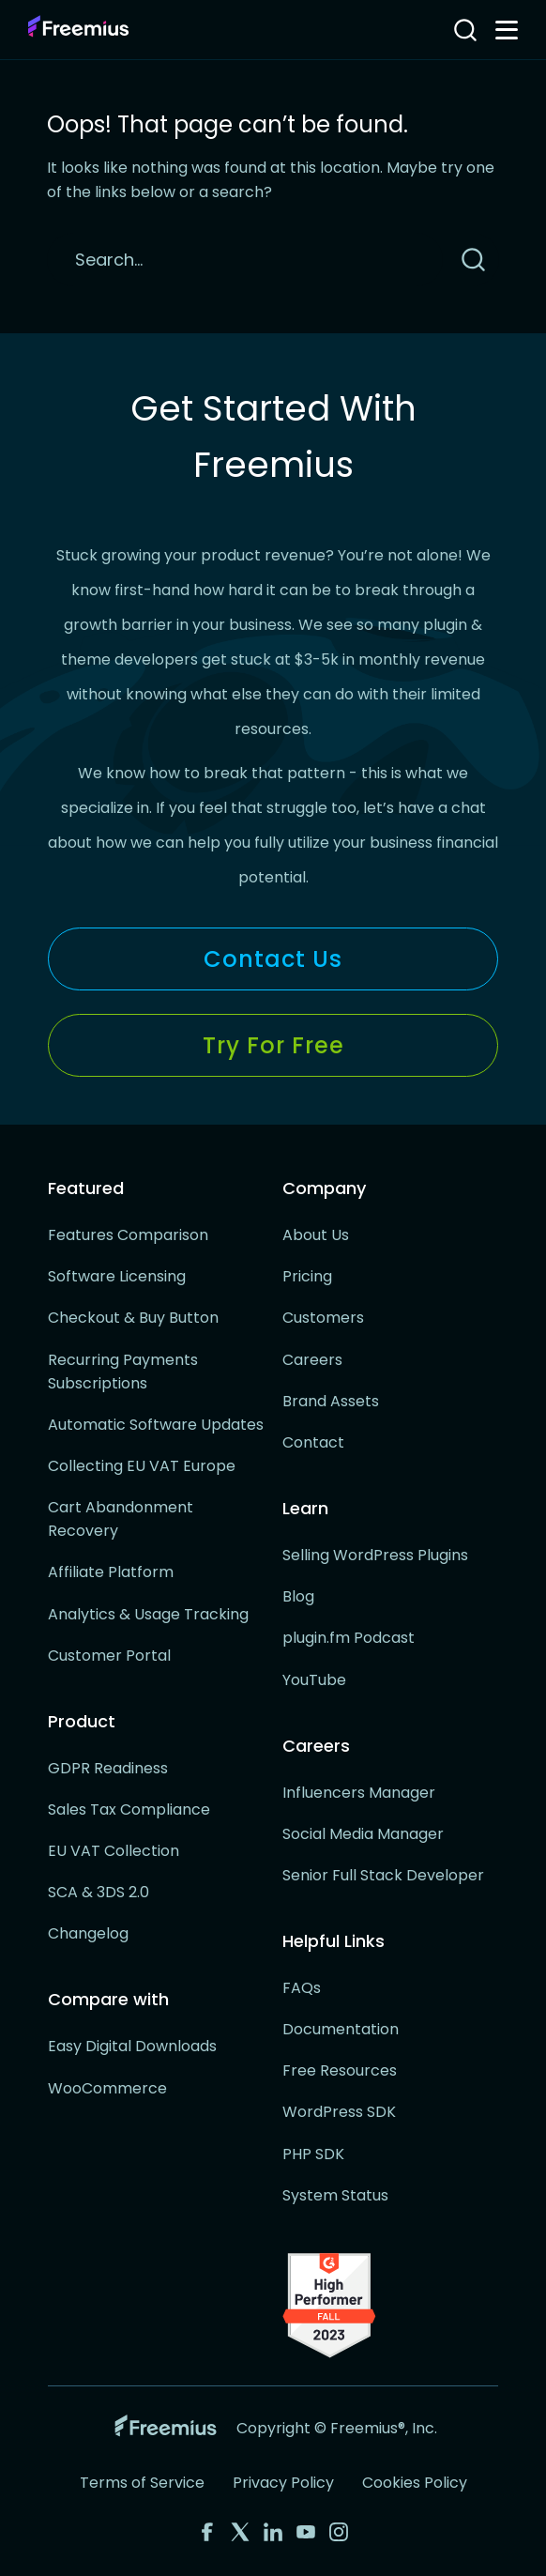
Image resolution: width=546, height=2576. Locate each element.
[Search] (245, 259)
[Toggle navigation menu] (506, 29)
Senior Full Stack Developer (383, 1875)
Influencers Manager (358, 1792)
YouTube (314, 1680)
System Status (335, 2195)
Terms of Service (142, 2482)
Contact (313, 1442)
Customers (323, 1317)
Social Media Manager (363, 1834)
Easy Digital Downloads (132, 2046)
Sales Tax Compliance (129, 1809)
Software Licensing (117, 1276)
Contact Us (273, 958)
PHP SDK (313, 2154)
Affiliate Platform (111, 1572)
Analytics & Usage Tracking (148, 1614)
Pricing (307, 1276)
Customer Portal (109, 1655)
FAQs (301, 1988)
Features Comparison (128, 1235)
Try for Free (273, 1045)
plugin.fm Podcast (348, 1637)
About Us (315, 1235)
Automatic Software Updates (156, 1424)
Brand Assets (330, 1401)
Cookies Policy (414, 2482)
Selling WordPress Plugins (375, 1555)
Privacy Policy (283, 2482)
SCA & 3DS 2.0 (98, 1892)
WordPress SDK (339, 2112)
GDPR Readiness (108, 1768)
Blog (298, 1596)
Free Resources (339, 2070)
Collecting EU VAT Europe (141, 1466)
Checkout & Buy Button (133, 1317)
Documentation (340, 2029)
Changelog (88, 1933)
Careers (312, 1360)
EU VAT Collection (113, 1851)
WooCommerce (107, 2088)
